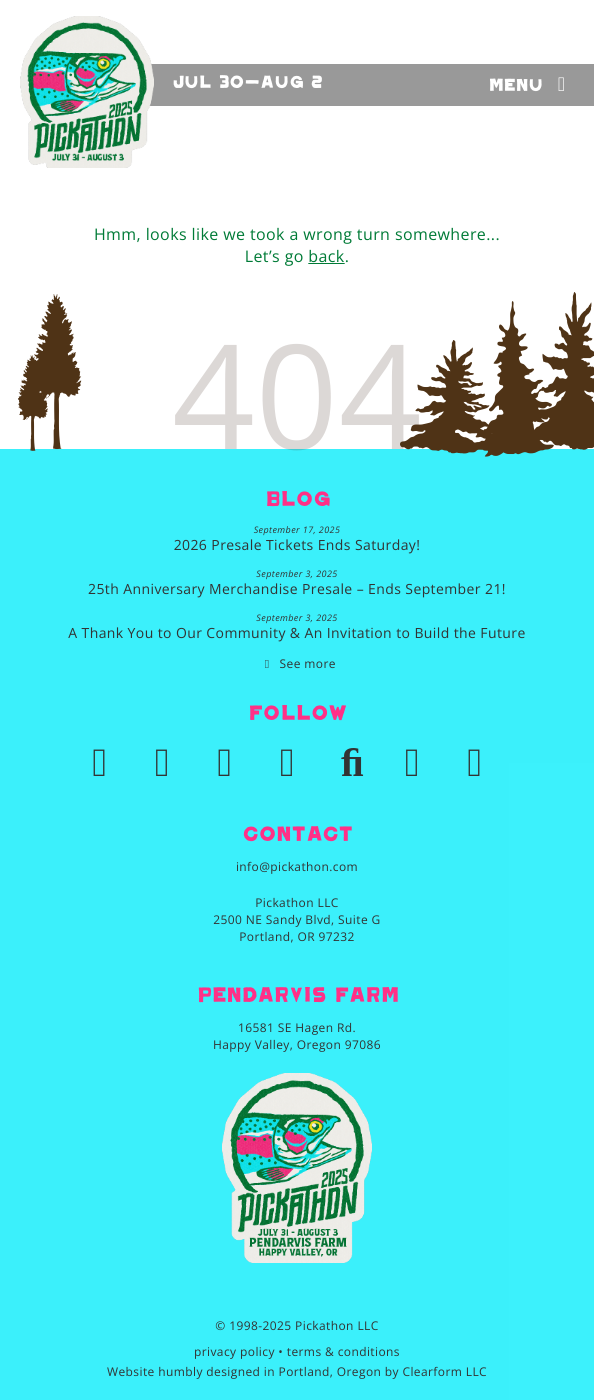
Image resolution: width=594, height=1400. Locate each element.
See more (308, 663)
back (326, 256)
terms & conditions (343, 1351)
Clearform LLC (444, 1371)
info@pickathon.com (297, 866)
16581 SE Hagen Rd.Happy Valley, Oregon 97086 (297, 1036)
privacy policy (234, 1351)
